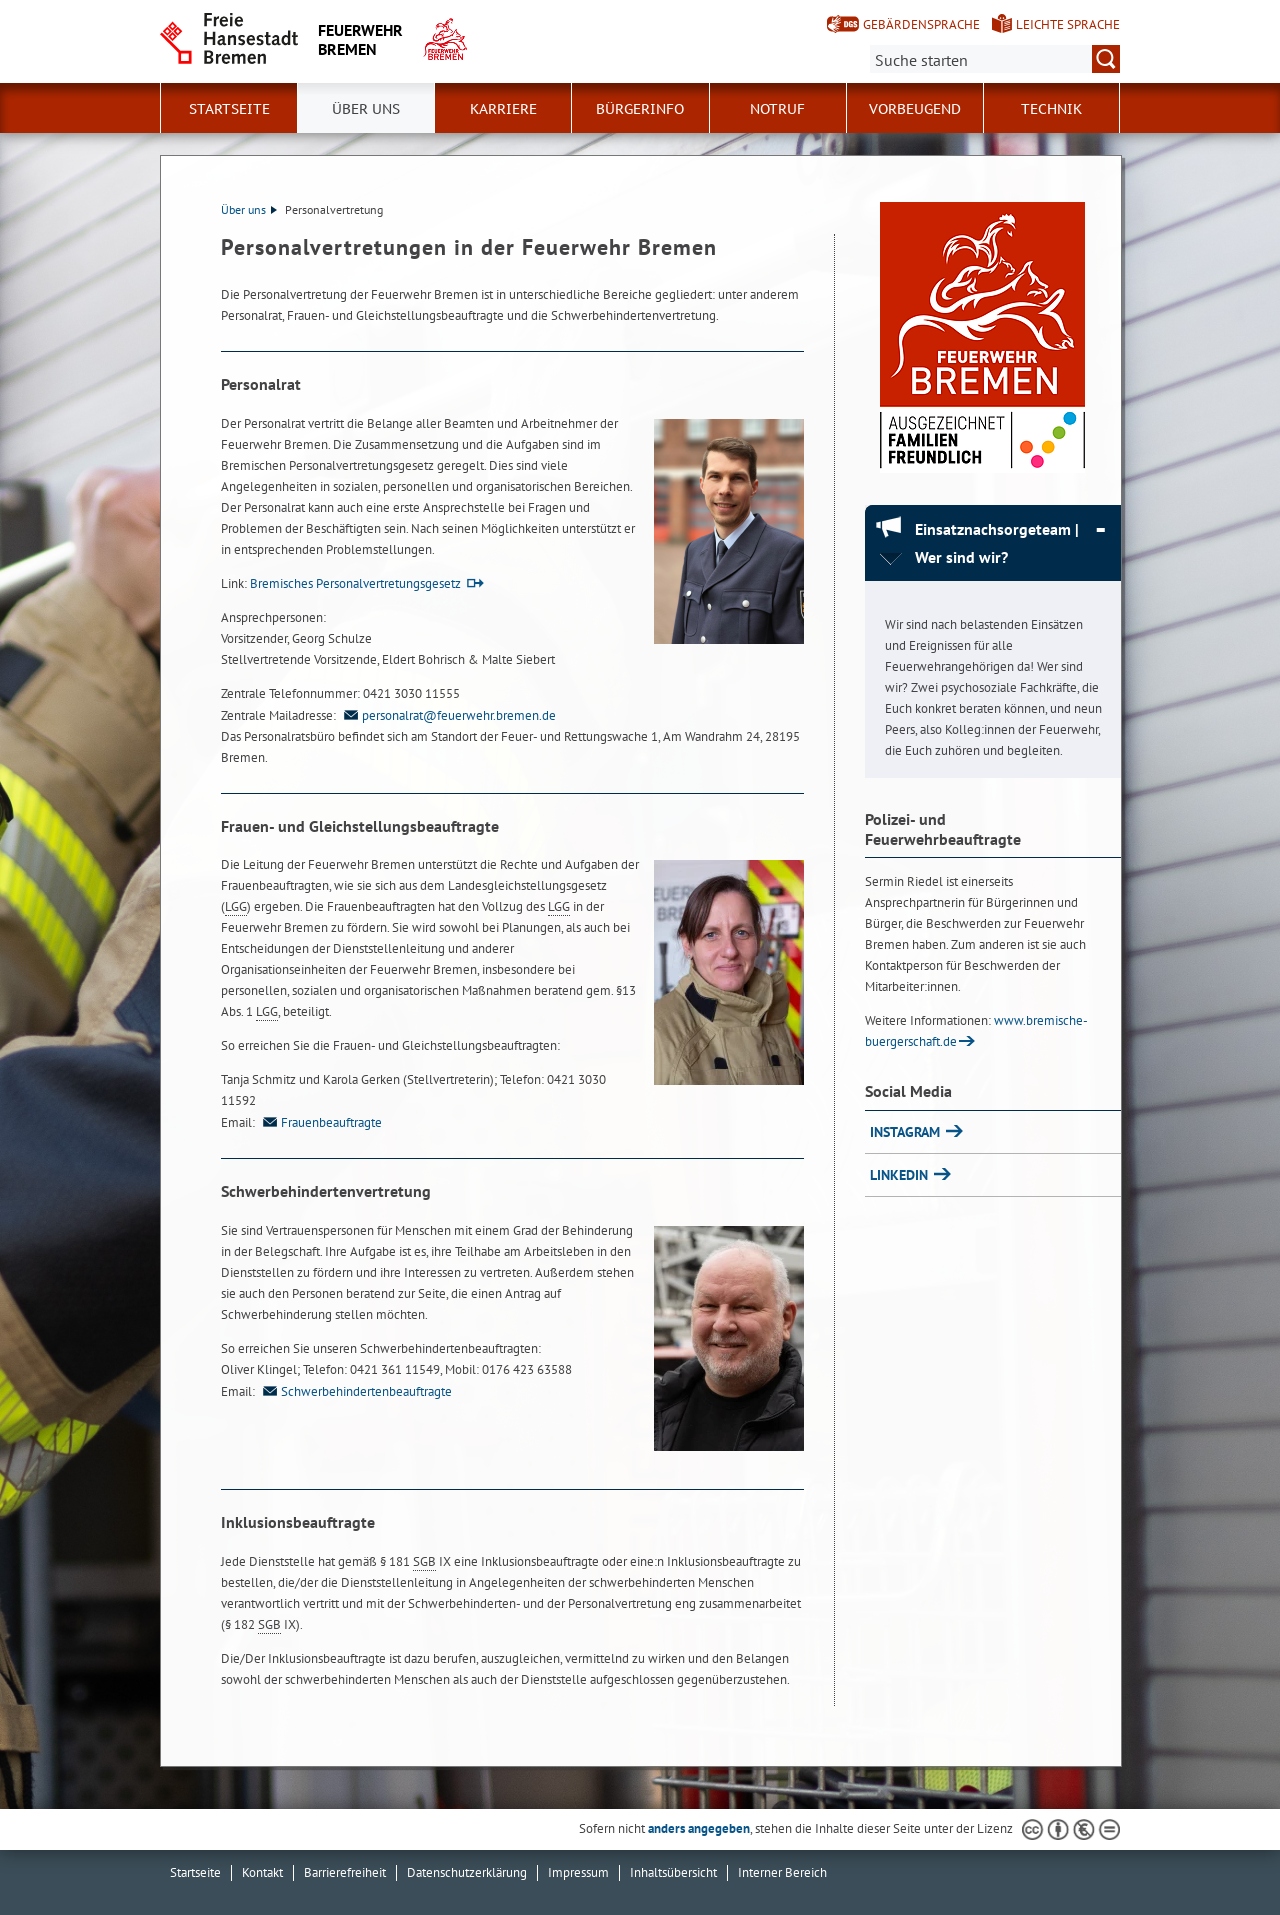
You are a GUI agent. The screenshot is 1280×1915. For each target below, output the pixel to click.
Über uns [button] (366, 109)
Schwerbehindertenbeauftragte (355, 1391)
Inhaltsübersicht (673, 1872)
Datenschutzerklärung (467, 1872)
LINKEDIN (901, 1175)
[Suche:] (995, 59)
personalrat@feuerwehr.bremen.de (447, 715)
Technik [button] (1051, 109)
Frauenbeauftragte (320, 1122)
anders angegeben (699, 1828)
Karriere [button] (503, 109)
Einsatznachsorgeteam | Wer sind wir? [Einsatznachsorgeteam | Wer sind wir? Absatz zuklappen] (997, 543)
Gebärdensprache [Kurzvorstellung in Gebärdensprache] (921, 24)
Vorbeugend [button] (915, 109)
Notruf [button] (777, 109)
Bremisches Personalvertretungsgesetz (355, 583)
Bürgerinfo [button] (640, 109)
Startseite (229, 109)
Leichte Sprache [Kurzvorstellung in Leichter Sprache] (1068, 24)
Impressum (578, 1872)
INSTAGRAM (907, 1132)
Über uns (249, 209)
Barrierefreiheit (345, 1872)
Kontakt (262, 1872)
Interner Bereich (782, 1872)
